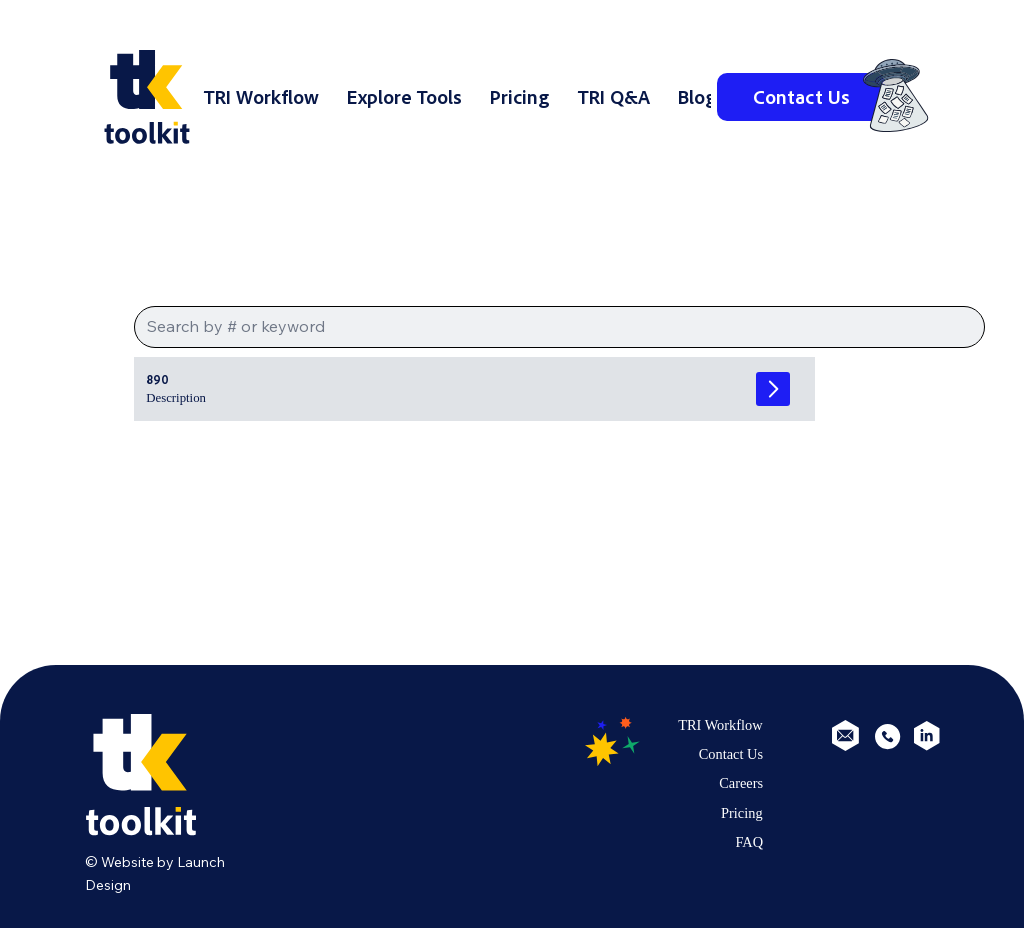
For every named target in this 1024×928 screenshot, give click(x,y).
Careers (741, 783)
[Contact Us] (801, 97)
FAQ (749, 842)
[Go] (773, 389)
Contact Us (731, 754)
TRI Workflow (720, 725)
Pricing (742, 813)
